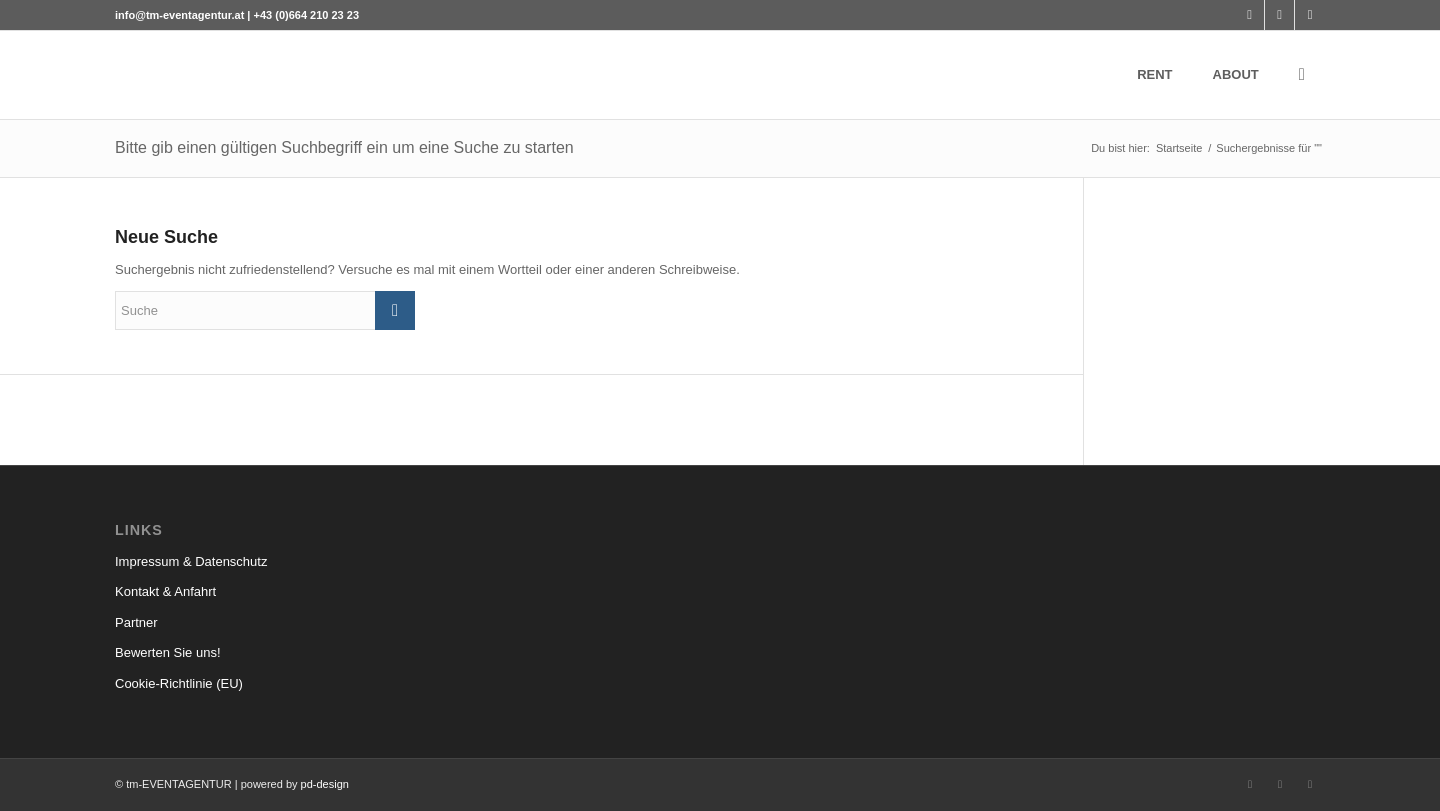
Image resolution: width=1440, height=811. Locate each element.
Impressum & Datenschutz (191, 561)
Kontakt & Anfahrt (165, 591)
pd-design (325, 784)
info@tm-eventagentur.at (179, 15)
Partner (136, 622)
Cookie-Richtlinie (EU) (179, 683)
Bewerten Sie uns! (168, 652)
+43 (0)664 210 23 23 (307, 15)
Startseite (1179, 148)
